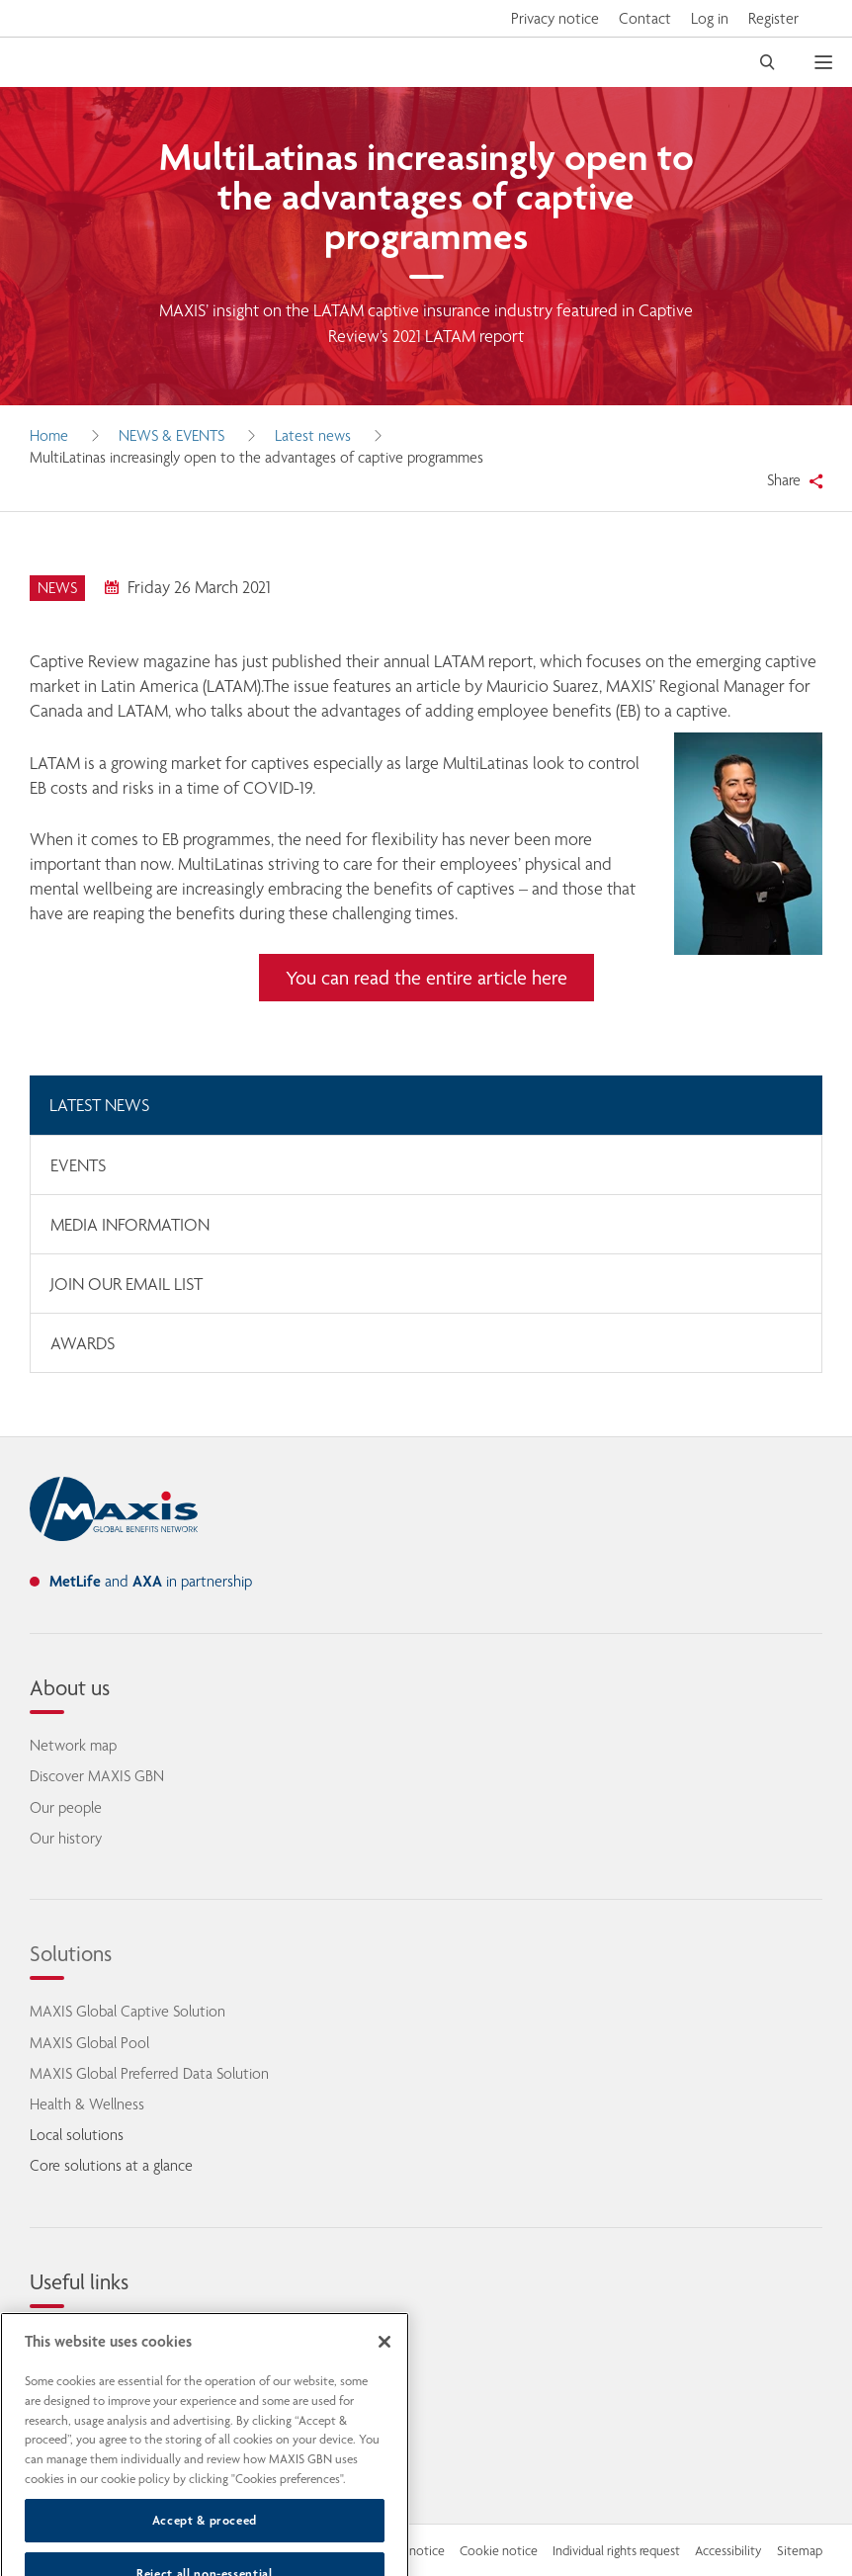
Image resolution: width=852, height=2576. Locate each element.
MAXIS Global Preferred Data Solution (149, 2073)
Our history (66, 1838)
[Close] (384, 2364)
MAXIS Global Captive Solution (127, 2011)
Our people (66, 1807)
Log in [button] (709, 18)
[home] (114, 1509)
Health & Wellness (87, 2104)
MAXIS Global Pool (89, 2042)
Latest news (313, 435)
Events (78, 1165)
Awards (82, 1343)
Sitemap (799, 2550)
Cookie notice (499, 2550)
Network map (73, 1745)
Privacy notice (555, 18)
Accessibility (728, 2550)
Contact (645, 18)
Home (49, 435)
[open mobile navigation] (833, 62)
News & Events (171, 435)
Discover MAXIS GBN (97, 1775)
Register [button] (773, 18)
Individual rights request (616, 2550)
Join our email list (126, 1284)
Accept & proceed (205, 2541)
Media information (130, 1225)
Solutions (71, 1953)
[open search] (767, 62)
